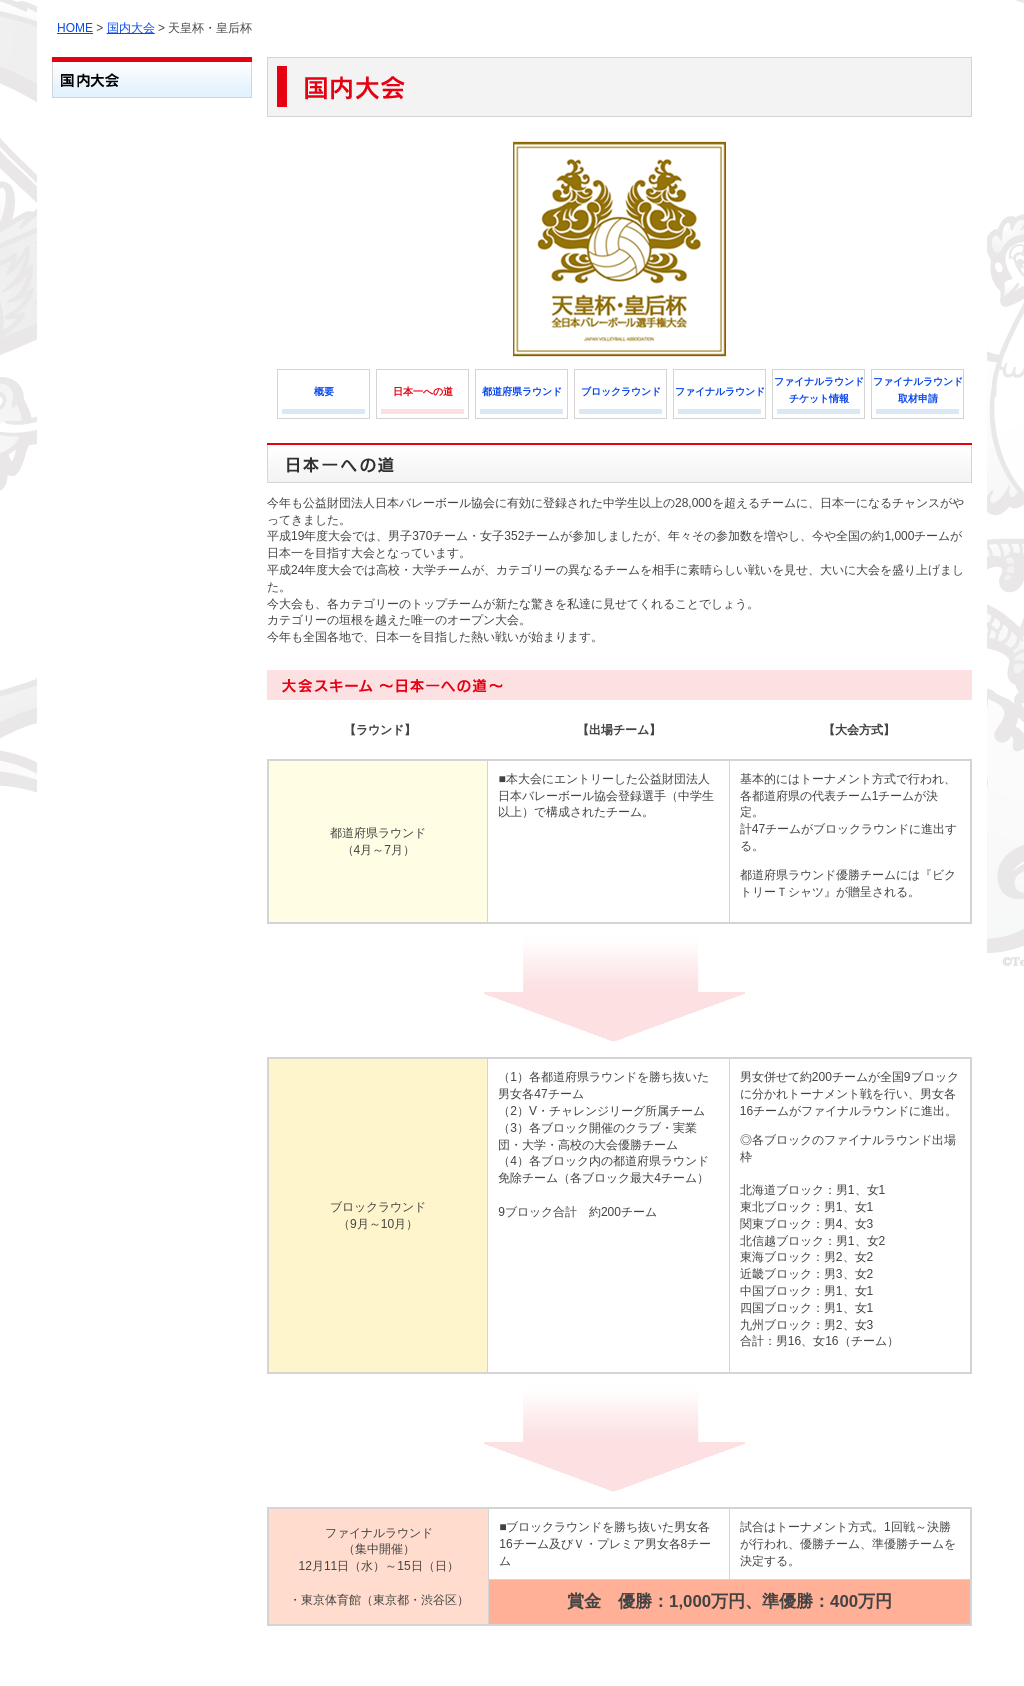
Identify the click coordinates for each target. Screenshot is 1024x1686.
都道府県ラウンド (522, 391)
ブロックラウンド (621, 391)
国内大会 (131, 28)
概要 (324, 391)
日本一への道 (423, 391)
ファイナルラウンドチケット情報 (819, 390)
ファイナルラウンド (720, 391)
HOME (75, 28)
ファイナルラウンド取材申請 (918, 390)
